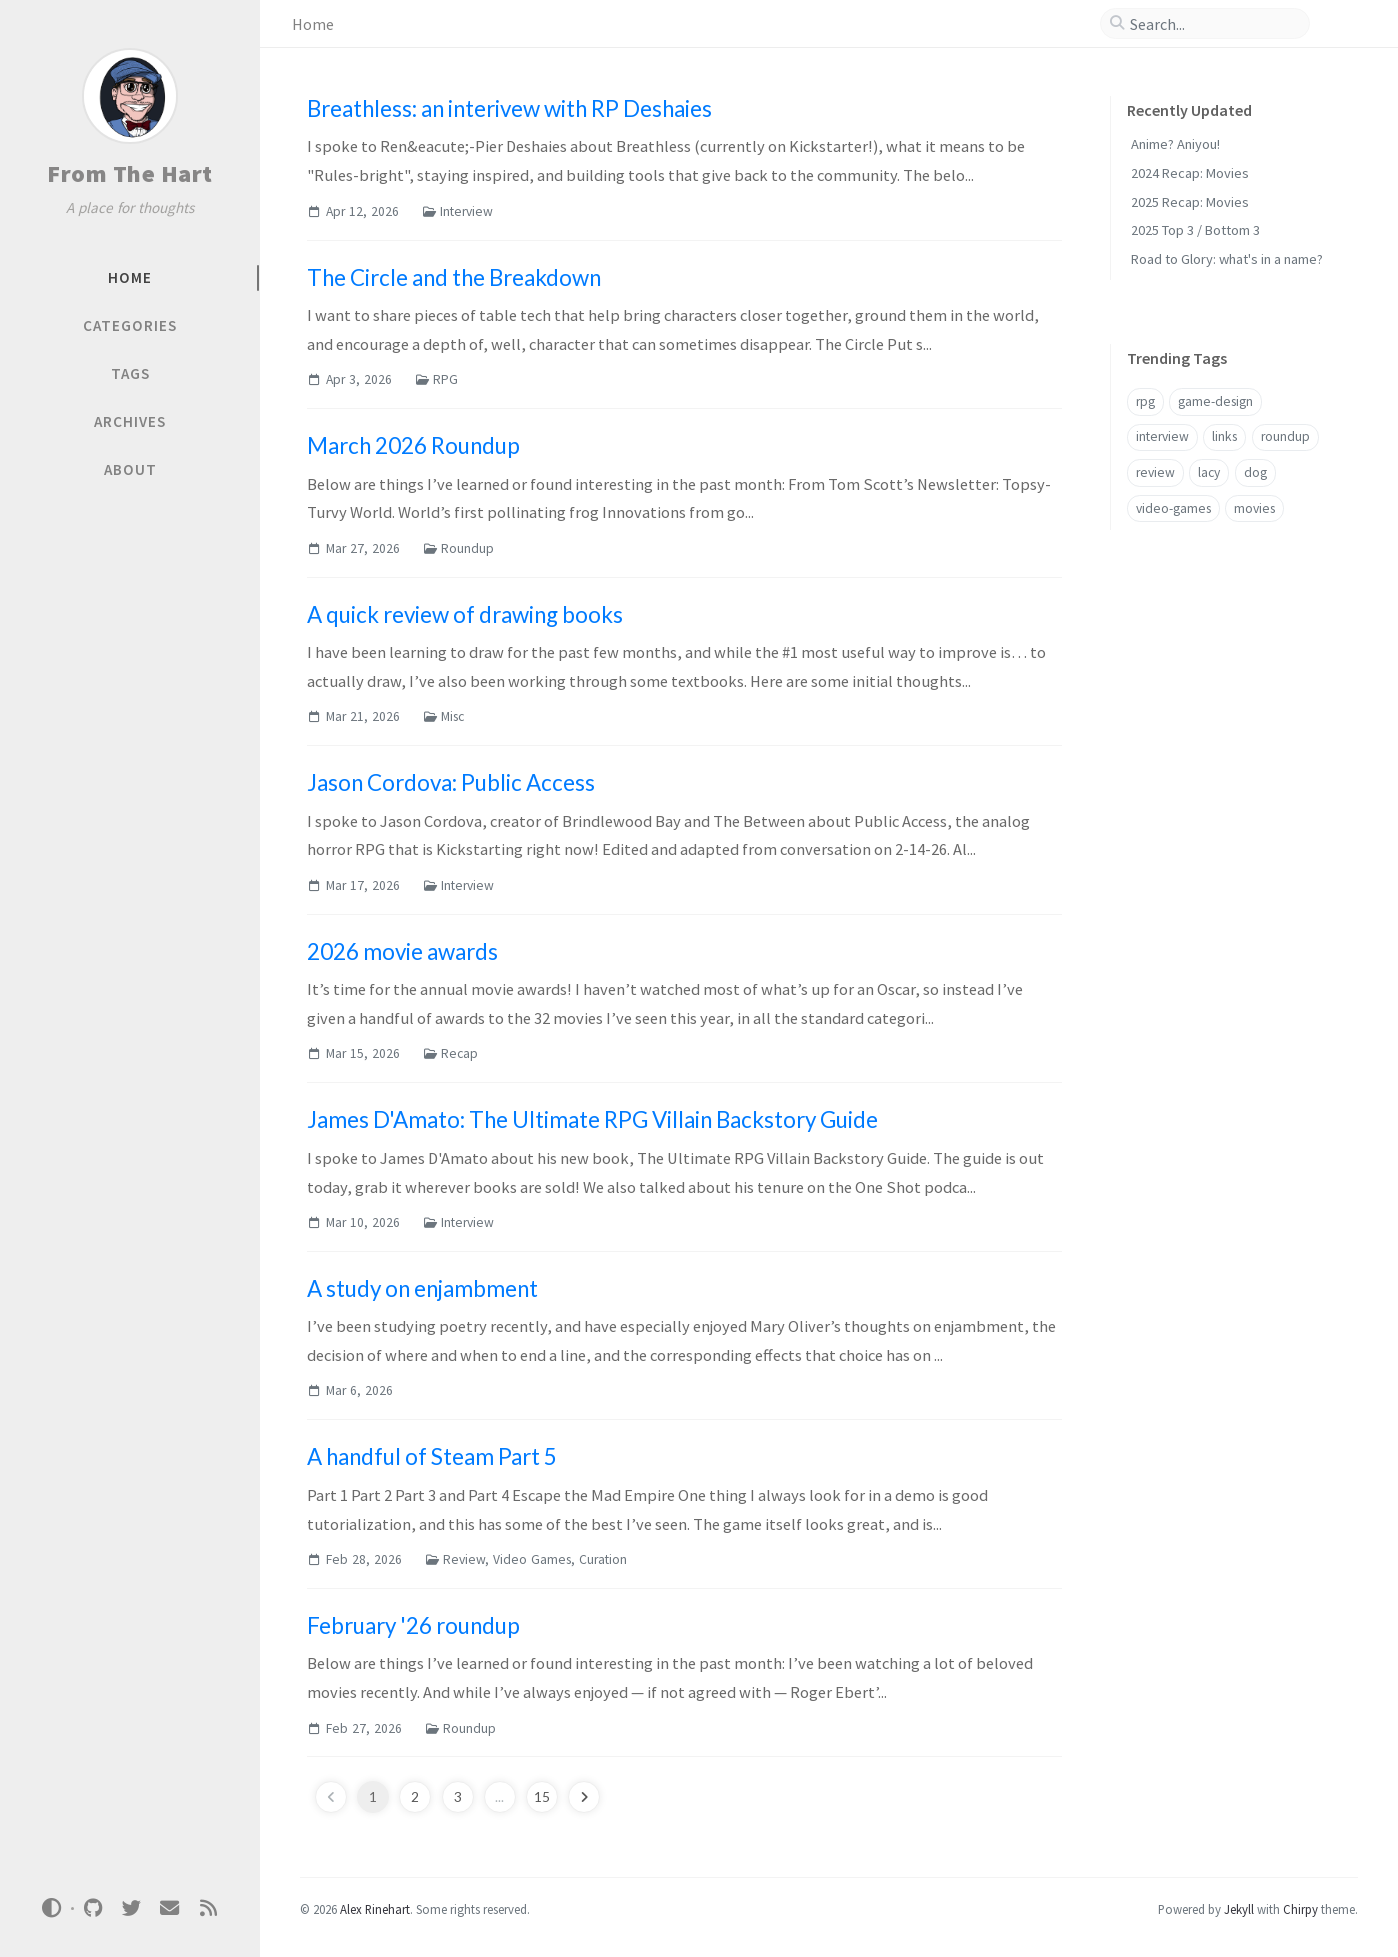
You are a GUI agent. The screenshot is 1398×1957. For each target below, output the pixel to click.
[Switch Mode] (52, 1908)
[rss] (208, 1908)
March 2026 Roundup (413, 445)
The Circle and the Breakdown (454, 277)
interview (1162, 436)
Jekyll (1239, 1909)
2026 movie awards (402, 951)
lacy (1209, 472)
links (1224, 436)
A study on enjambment (422, 1288)
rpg (1145, 401)
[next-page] (584, 1797)
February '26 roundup (413, 1625)
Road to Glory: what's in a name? (1227, 259)
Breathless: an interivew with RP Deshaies (509, 108)
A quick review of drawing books (465, 614)
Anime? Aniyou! (1175, 144)
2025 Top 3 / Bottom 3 (1195, 230)
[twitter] (131, 1908)
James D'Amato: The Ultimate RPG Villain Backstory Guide (592, 1119)
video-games (1173, 508)
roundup (1285, 436)
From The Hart (130, 173)
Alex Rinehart (375, 1909)
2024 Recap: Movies (1190, 173)
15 (542, 1797)
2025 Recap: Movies (1190, 202)
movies (1254, 508)
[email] (170, 1908)
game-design (1215, 401)
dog (1255, 472)
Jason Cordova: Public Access (451, 782)
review (1155, 472)
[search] (1213, 24)
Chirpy (1300, 1909)
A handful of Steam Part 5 (432, 1456)
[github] (93, 1908)
